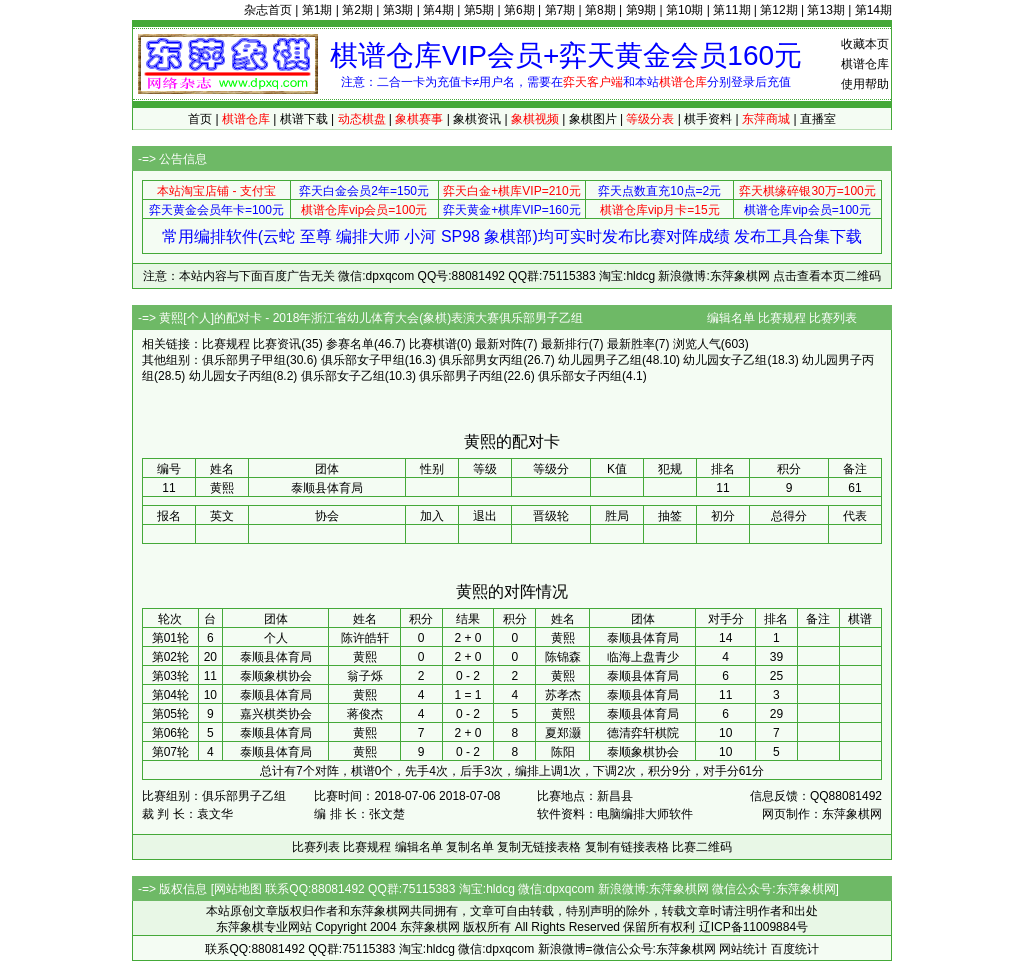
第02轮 (170, 657)
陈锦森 (563, 657)
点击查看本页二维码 (827, 276)
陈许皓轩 (365, 638)
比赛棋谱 (433, 344)
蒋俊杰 (365, 714)
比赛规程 (782, 318)
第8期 (600, 10)
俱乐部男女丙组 (481, 360)
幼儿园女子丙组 (231, 376)
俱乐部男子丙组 (461, 376)
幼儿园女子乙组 (725, 360)
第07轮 (170, 752)
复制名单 (470, 847)
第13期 (825, 10)
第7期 (560, 10)
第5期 (479, 10)
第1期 (317, 10)
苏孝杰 (563, 695)
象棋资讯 (477, 119)
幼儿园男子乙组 (600, 360)
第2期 (357, 10)
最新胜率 (631, 344)
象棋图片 (593, 119)
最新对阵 (499, 344)
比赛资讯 (277, 344)
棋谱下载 (304, 119)
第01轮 (170, 638)
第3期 (398, 10)
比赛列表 (833, 318)
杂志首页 (268, 10)
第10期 (684, 10)
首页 (200, 119)
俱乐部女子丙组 (580, 376)
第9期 (641, 10)
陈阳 (563, 752)
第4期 (438, 10)
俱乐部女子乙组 (343, 376)
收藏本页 (865, 44)
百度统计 (795, 949)
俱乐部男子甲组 (244, 360)
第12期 (778, 10)
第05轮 (170, 714)
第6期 (519, 10)
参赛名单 (350, 344)
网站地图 (238, 889)
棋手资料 (708, 119)
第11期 (731, 10)
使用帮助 (865, 84)
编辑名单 (731, 318)
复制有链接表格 (627, 847)
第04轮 (170, 695)
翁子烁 (365, 676)
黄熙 (563, 638)
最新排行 (565, 344)
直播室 (818, 119)
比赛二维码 (702, 847)
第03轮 (170, 676)
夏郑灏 (563, 733)
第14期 (873, 10)
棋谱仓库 (865, 64)
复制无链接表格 (539, 847)
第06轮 (170, 733)
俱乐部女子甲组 (363, 360)
